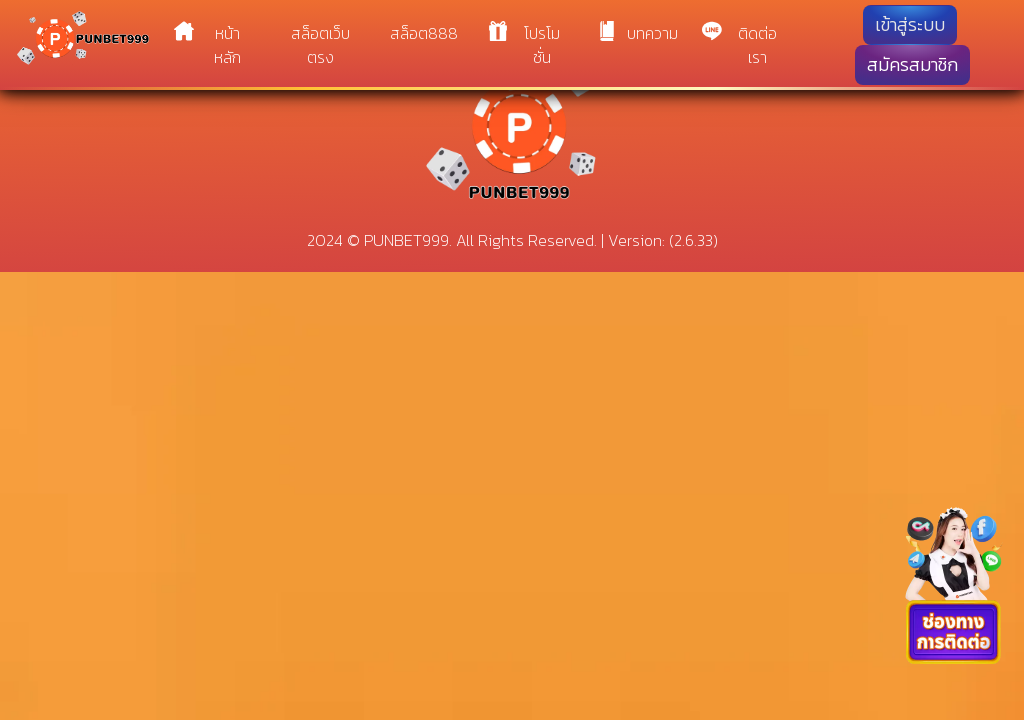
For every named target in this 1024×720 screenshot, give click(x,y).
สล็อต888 (424, 33)
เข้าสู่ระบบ (910, 25)
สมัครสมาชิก (912, 65)
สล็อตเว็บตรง (320, 45)
